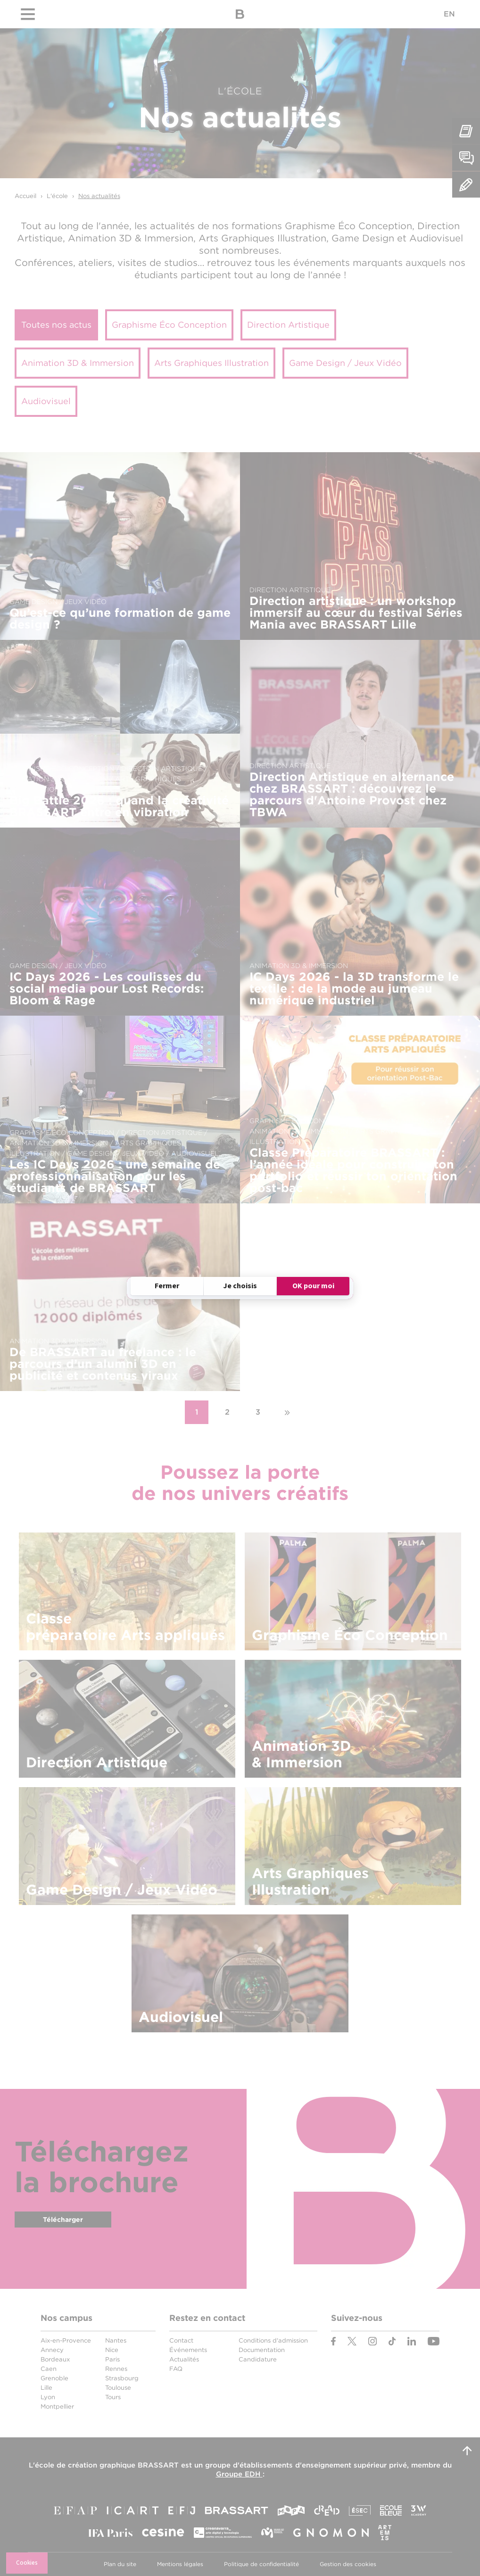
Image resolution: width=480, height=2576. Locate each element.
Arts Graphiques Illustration (211, 363)
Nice (111, 2349)
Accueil (25, 195)
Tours (113, 2397)
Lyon (48, 2397)
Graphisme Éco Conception (169, 325)
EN (449, 13)
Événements (188, 2349)
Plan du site (120, 2564)
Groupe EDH (239, 2474)
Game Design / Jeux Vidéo (345, 363)
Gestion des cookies (348, 2564)
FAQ (175, 2368)
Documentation (262, 2349)
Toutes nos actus (56, 325)
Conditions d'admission (273, 2340)
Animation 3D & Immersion (77, 363)
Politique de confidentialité (261, 2564)
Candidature (258, 2359)
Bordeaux (55, 2359)
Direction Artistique (288, 325)
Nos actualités (99, 195)
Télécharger (63, 2219)
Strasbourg (122, 2378)
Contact (181, 2340)
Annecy (52, 2349)
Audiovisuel (46, 401)
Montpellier (57, 2406)
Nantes (115, 2340)
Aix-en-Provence (66, 2340)
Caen (49, 2368)
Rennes (116, 2368)
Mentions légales (180, 2564)
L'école (57, 195)
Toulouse (118, 2387)
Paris (112, 2359)
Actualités (184, 2359)
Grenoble (54, 2378)
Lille (46, 2387)
